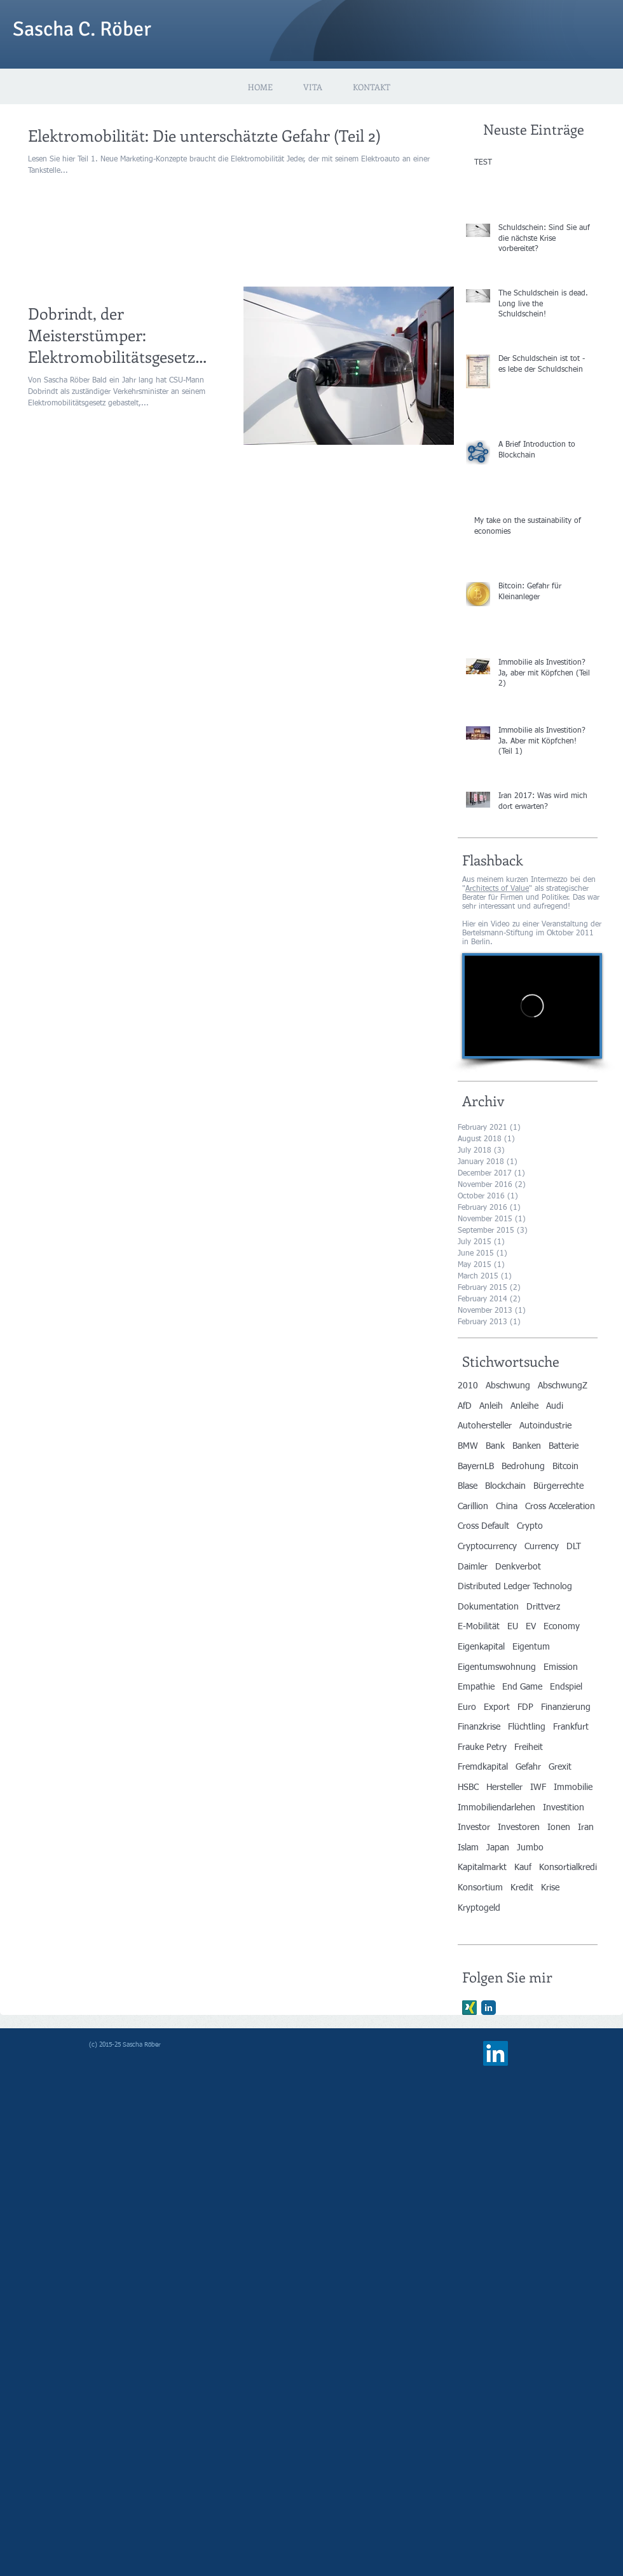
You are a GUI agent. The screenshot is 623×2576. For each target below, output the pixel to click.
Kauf (522, 1867)
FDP (525, 1707)
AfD (465, 1406)
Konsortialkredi (568, 1867)
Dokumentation (488, 1607)
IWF (538, 1787)
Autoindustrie (545, 1425)
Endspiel (566, 1687)
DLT (573, 1546)
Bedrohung (523, 1466)
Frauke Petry (482, 1747)
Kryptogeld (479, 1908)
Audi (554, 1406)
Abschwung (508, 1385)
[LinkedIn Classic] (488, 2007)
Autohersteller (485, 1425)
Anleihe (524, 1406)
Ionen (558, 1827)
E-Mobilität (479, 1626)
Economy (562, 1626)
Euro (467, 1707)
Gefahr (528, 1767)
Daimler (473, 1567)
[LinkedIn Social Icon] (495, 2053)
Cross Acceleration (560, 1506)
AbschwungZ (562, 1385)
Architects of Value (497, 889)
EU (512, 1626)
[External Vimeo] (532, 1006)
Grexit (560, 1767)
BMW (468, 1446)
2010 (468, 1385)
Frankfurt (571, 1727)
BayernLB (476, 1466)
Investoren (519, 1827)
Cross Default (483, 1526)
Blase (467, 1486)
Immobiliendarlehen (496, 1807)
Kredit (521, 1887)
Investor (474, 1827)
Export (497, 1707)
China (506, 1506)
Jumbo (530, 1847)
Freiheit (528, 1747)
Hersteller (504, 1787)
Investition (563, 1807)
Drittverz (543, 1607)
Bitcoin (565, 1466)
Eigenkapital (481, 1647)
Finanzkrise (479, 1727)
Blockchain (505, 1486)
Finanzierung (566, 1707)
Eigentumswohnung (497, 1667)
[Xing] (469, 2007)
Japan (497, 1847)
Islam (468, 1847)
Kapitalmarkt (482, 1867)
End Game (522, 1687)
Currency (541, 1546)
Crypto (530, 1526)
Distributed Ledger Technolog (515, 1586)
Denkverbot (518, 1567)
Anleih (491, 1406)
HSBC (468, 1787)
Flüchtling (526, 1727)
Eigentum (531, 1647)
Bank (495, 1446)
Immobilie (573, 1787)
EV (531, 1626)
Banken (526, 1446)
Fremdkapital (483, 1767)
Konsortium (480, 1887)
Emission (561, 1667)
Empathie (476, 1687)
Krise (550, 1887)
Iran (586, 1827)
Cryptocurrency (487, 1546)
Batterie (563, 1446)
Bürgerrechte (558, 1486)
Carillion (473, 1506)
